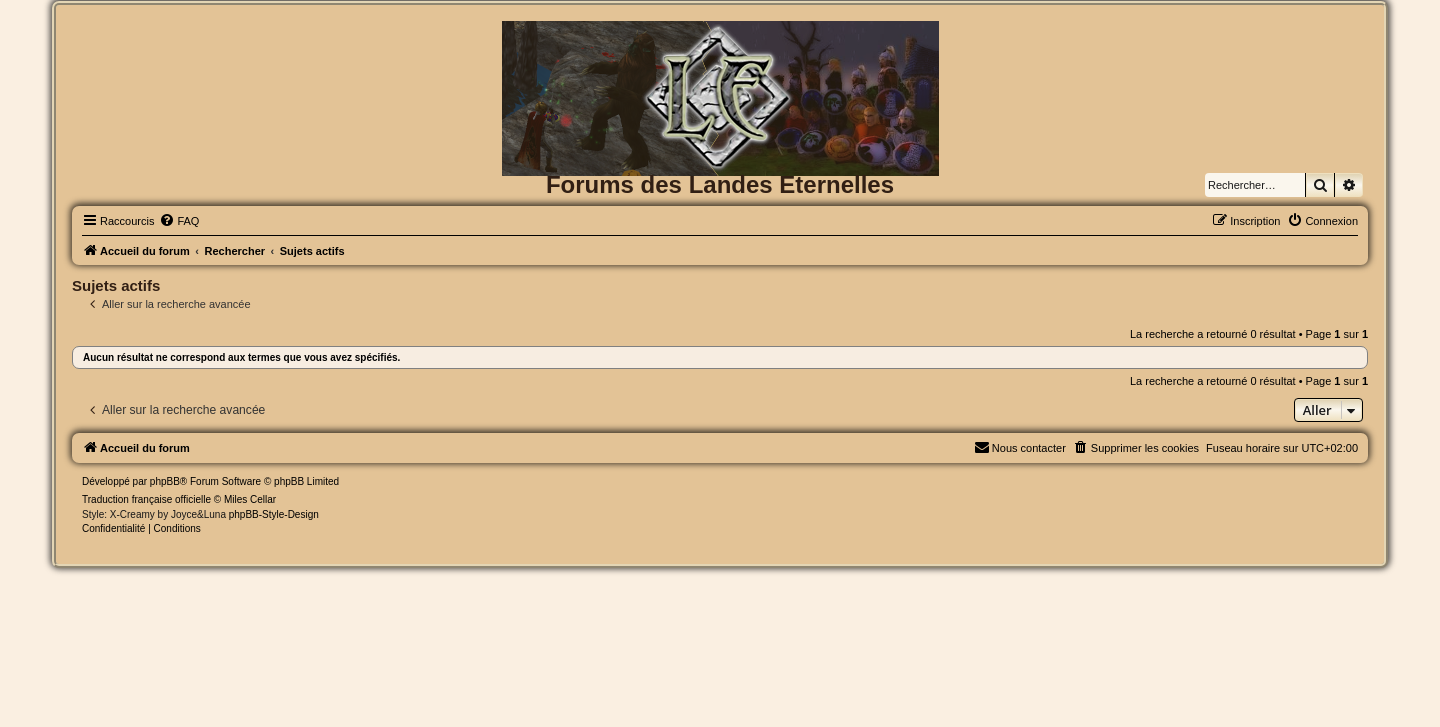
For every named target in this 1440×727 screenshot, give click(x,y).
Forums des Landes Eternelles (720, 184)
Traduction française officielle (146, 499)
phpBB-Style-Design (274, 514)
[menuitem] (179, 221)
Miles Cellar (250, 499)
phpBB (165, 481)
